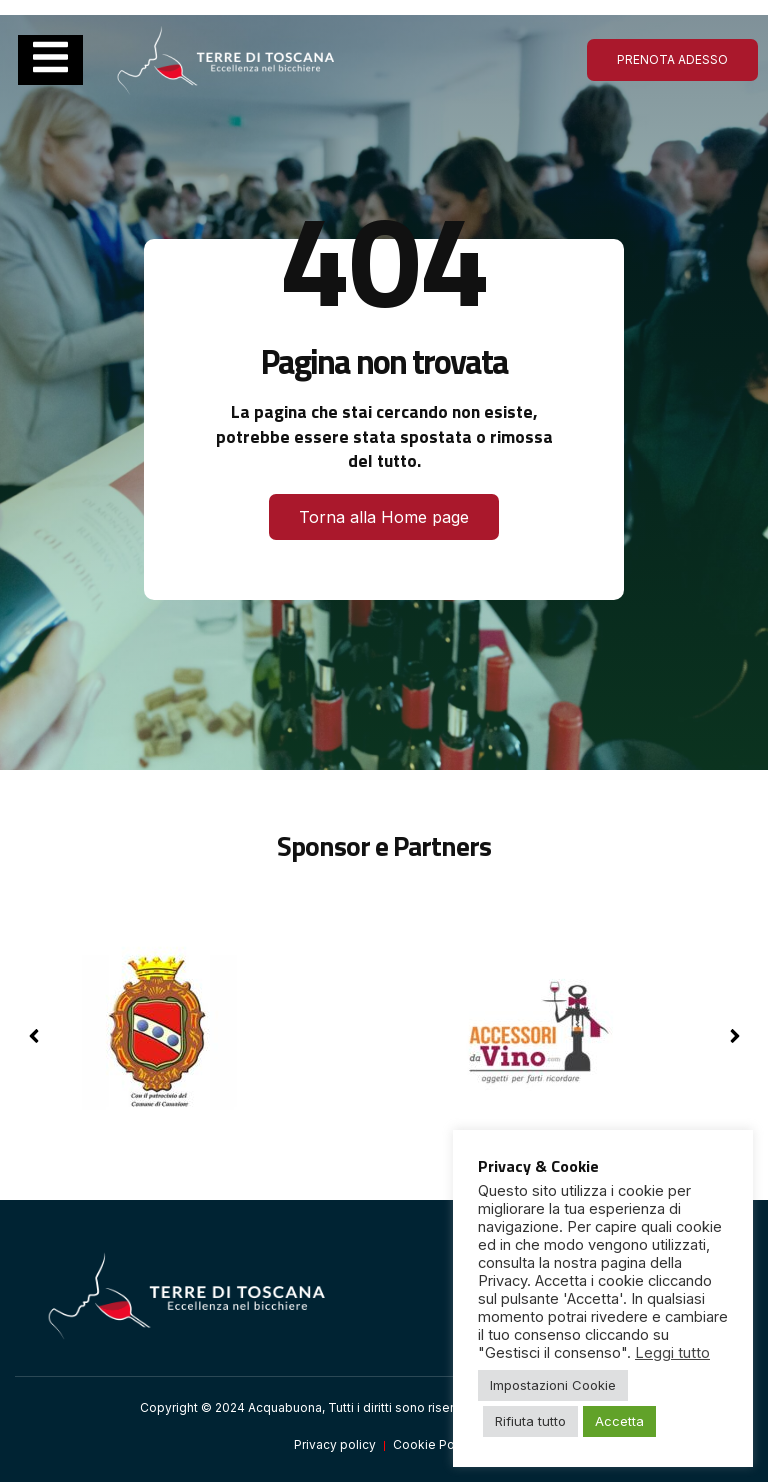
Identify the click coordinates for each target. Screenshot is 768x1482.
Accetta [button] (619, 1421)
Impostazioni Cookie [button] (553, 1385)
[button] (734, 1036)
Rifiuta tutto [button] (530, 1421)
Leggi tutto (672, 1353)
